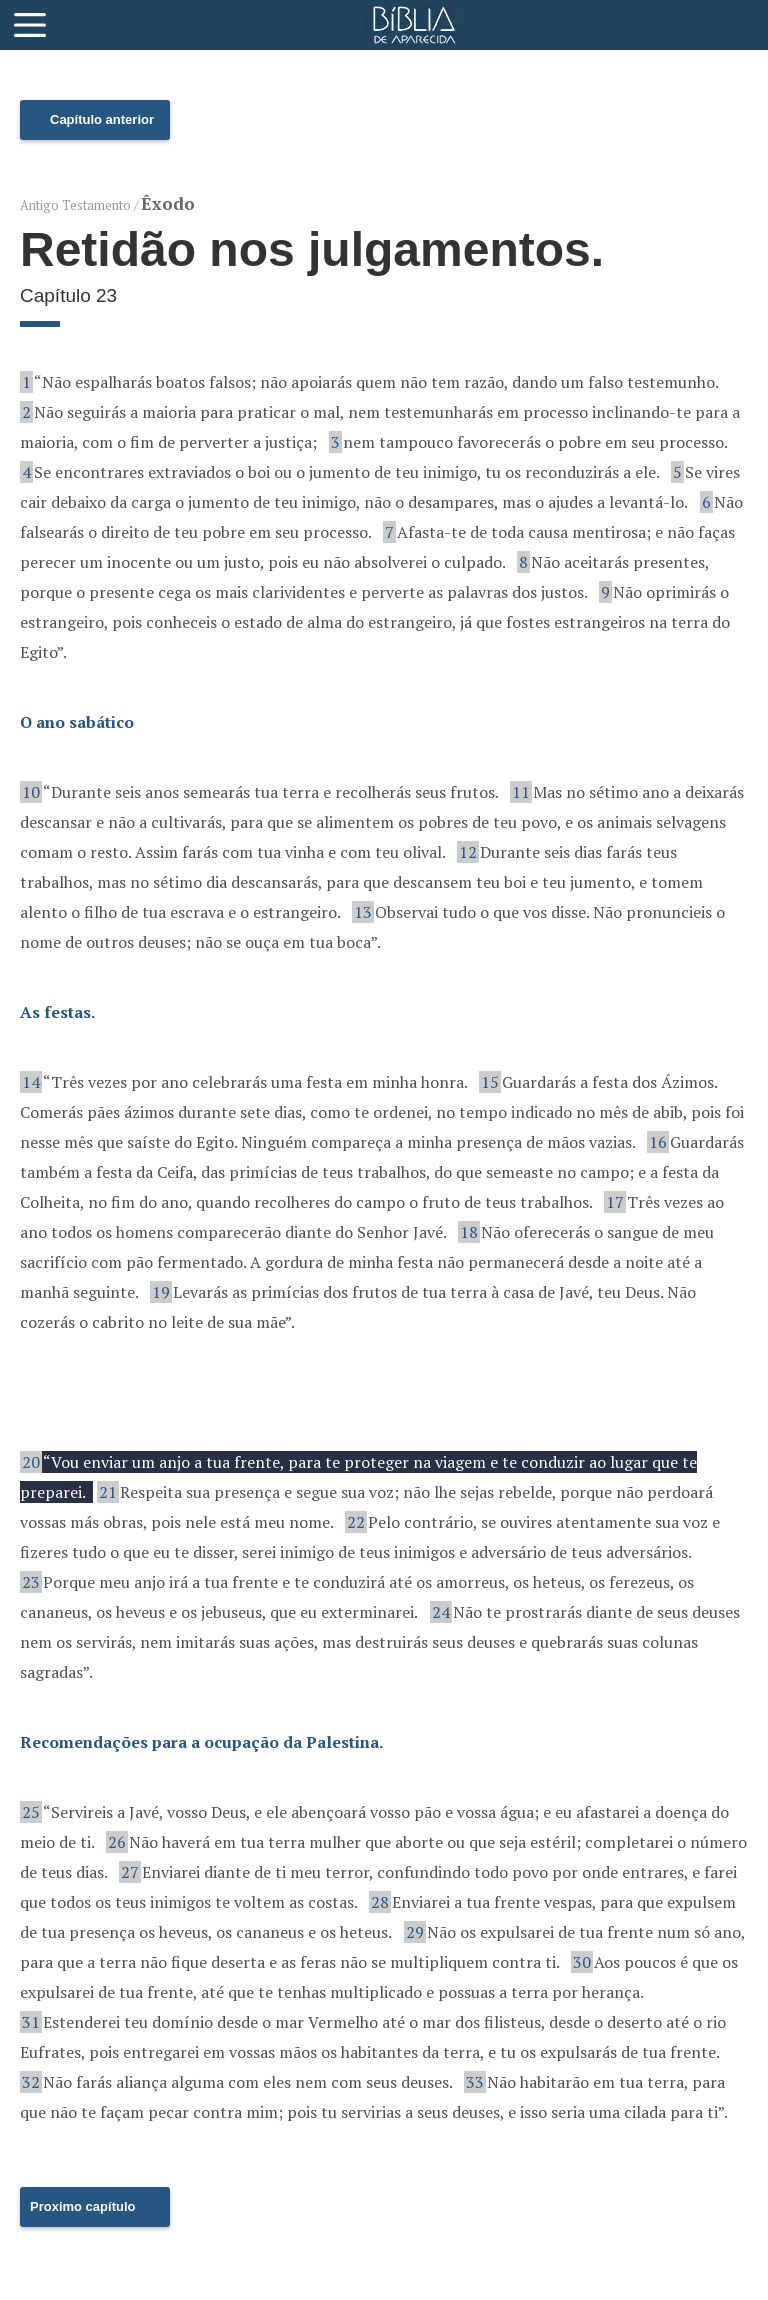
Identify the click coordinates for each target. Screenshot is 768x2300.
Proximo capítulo (82, 2206)
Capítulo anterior (102, 119)
